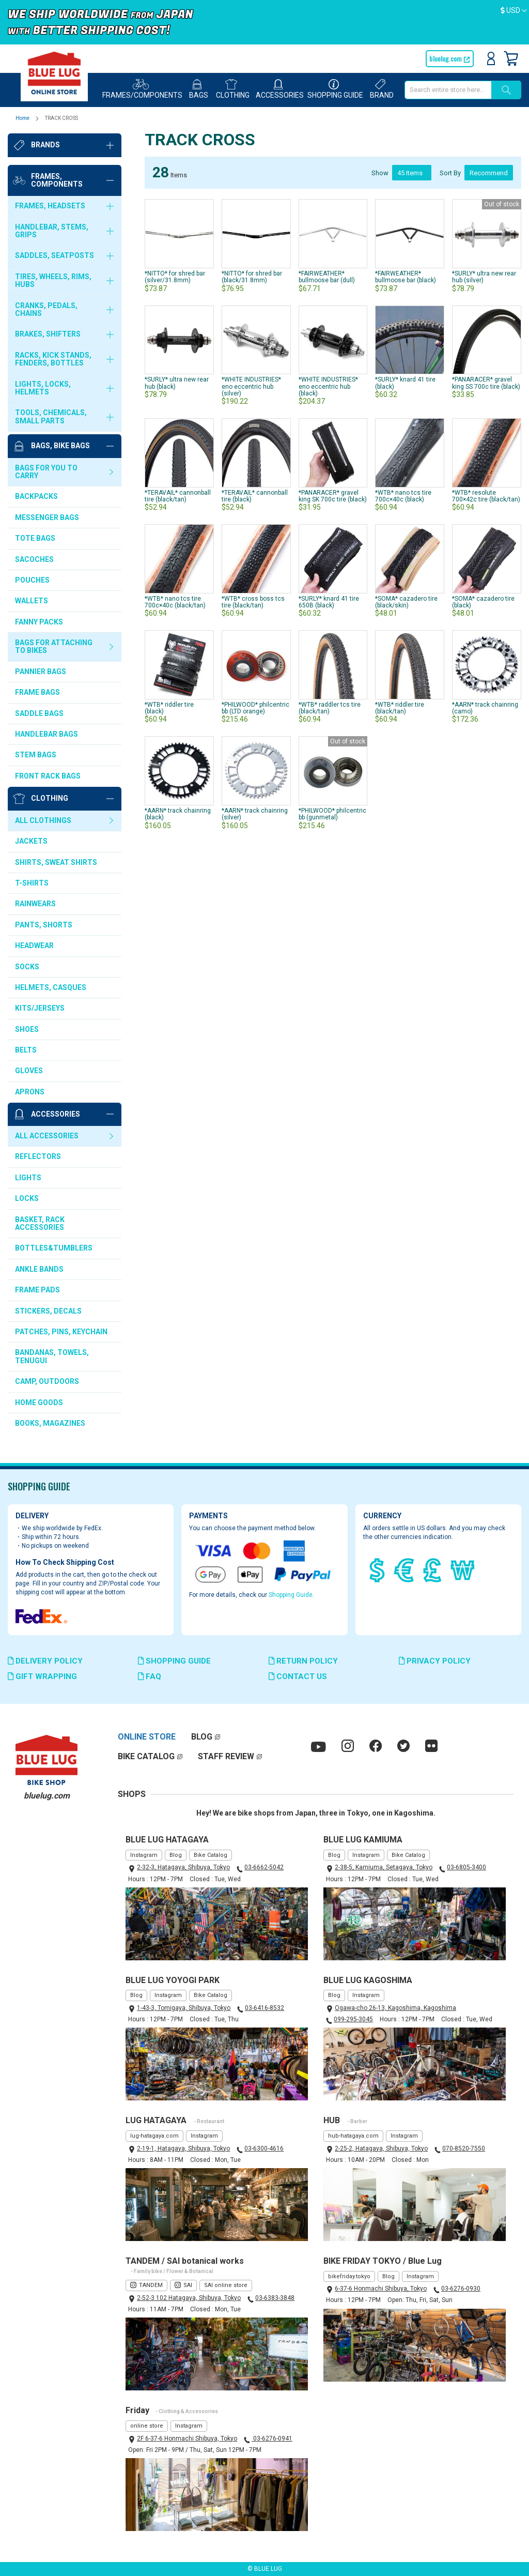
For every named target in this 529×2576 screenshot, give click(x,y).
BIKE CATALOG (146, 1756)
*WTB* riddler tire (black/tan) (399, 708)
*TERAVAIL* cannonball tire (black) (255, 495)
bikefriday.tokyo (349, 2276)
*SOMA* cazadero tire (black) (483, 602)
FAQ (149, 1676)
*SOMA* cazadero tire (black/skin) (406, 602)
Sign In (491, 58)
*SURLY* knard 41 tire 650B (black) (329, 602)
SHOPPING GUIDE (174, 1661)
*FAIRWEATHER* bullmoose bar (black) (405, 277)
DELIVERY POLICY (45, 1661)
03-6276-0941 (272, 2438)
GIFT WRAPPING (42, 1676)
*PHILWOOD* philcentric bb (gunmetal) (332, 814)
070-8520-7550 (463, 2148)
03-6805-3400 (466, 1867)
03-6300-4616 (264, 2148)
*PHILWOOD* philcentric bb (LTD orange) (255, 708)
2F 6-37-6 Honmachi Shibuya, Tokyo (187, 2438)
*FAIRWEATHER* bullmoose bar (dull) (327, 277)
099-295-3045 (353, 2019)
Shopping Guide (291, 1594)
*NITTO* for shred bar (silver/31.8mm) (175, 277)
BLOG (201, 1737)
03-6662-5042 (264, 1867)
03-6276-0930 (460, 2288)
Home (22, 118)
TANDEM (151, 2285)
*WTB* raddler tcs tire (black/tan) (330, 708)
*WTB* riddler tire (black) (169, 708)
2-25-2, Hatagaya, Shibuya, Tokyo (381, 2148)
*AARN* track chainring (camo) (485, 708)
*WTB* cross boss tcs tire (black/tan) (253, 602)
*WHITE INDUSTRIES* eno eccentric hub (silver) (251, 386)
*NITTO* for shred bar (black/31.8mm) (252, 277)
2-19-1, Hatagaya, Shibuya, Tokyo (183, 2148)
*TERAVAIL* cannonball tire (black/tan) (178, 495)
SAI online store (225, 2285)
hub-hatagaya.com (353, 2135)
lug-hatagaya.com (154, 2135)
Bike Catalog (210, 1855)
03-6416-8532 (264, 2007)
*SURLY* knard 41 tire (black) (405, 383)
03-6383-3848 (274, 2297)
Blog (175, 1855)
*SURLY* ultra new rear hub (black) (177, 383)
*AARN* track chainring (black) (178, 814)
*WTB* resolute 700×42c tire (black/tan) (486, 495)
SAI (187, 2285)
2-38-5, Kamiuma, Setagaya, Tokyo (383, 1867)
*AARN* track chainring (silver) (255, 814)
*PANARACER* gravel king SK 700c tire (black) (333, 495)
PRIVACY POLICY (435, 1661)
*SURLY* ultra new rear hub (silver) (484, 277)
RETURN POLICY (303, 1661)
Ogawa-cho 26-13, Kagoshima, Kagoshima (395, 2007)
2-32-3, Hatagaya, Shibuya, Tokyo (183, 1867)
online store (146, 2425)
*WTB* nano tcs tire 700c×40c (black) (403, 495)
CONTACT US (298, 1676)
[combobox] (447, 90)
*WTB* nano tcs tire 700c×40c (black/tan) (175, 602)
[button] (514, 11)
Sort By (450, 172)
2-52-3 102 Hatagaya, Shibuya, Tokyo (189, 2297)
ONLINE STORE (147, 1737)
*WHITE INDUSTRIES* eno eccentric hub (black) (328, 386)
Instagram (144, 1855)
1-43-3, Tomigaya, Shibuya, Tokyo (183, 2007)
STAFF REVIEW (226, 1756)
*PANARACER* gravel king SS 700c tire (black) (486, 383)
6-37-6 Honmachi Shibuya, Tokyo (381, 2288)
